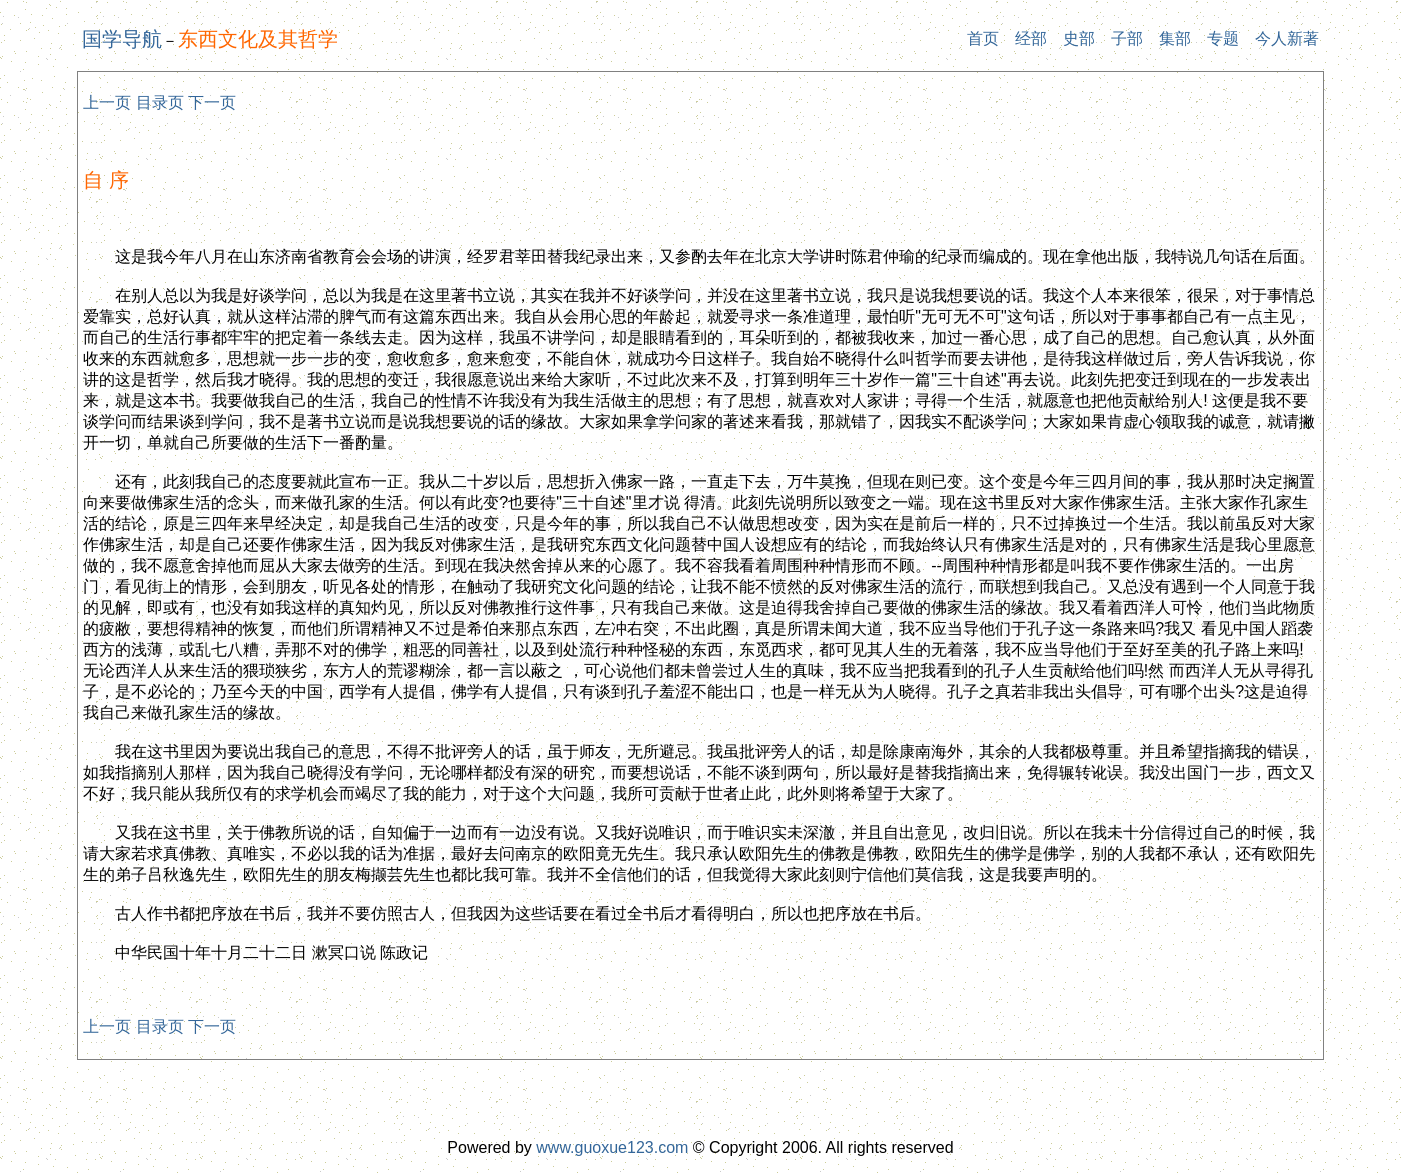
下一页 (212, 102)
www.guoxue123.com (612, 1147)
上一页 (107, 102)
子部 (1127, 38)
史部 (1079, 38)
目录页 (160, 102)
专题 (1223, 38)
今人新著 (1287, 38)
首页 (983, 38)
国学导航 (122, 39)
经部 (1031, 38)
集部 (1175, 38)
